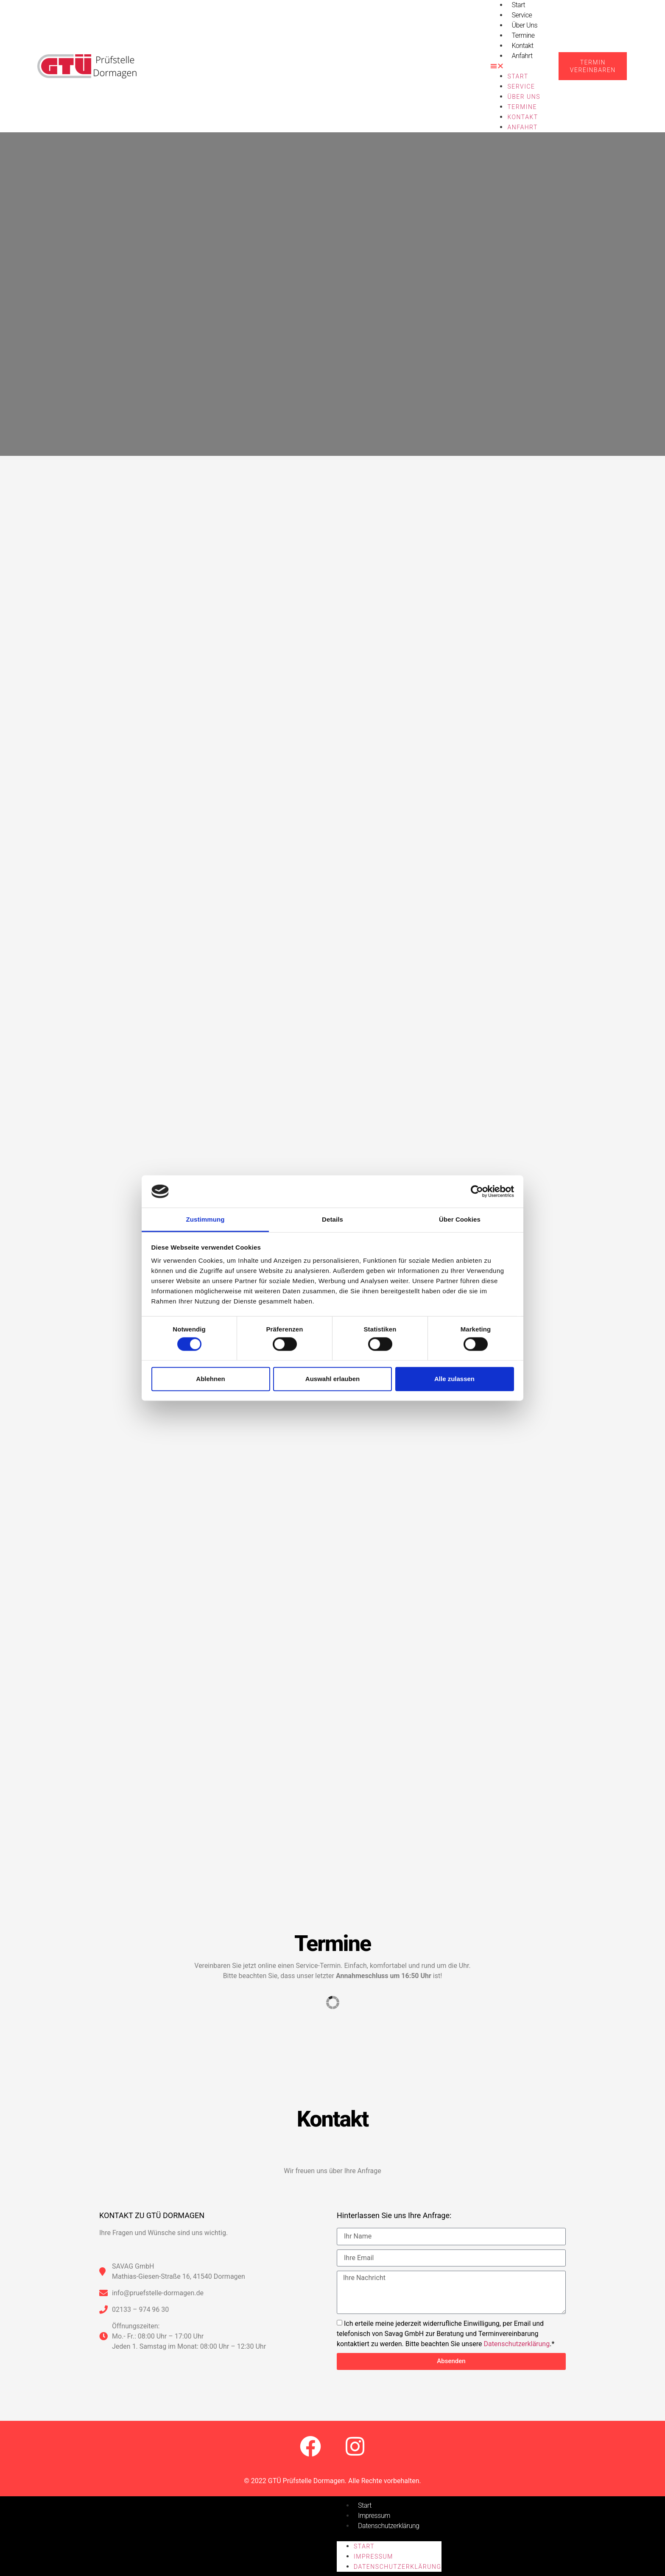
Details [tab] (332, 1219)
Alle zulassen (454, 1378)
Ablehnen (210, 1378)
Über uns (524, 25)
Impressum (374, 2516)
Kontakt (522, 46)
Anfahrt (521, 56)
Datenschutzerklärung (516, 2343)
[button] (516, 66)
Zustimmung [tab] (205, 1219)
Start (517, 76)
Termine (522, 35)
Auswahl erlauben (332, 1378)
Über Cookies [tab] (460, 1219)
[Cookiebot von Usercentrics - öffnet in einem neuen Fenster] (477, 1191)
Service (521, 15)
